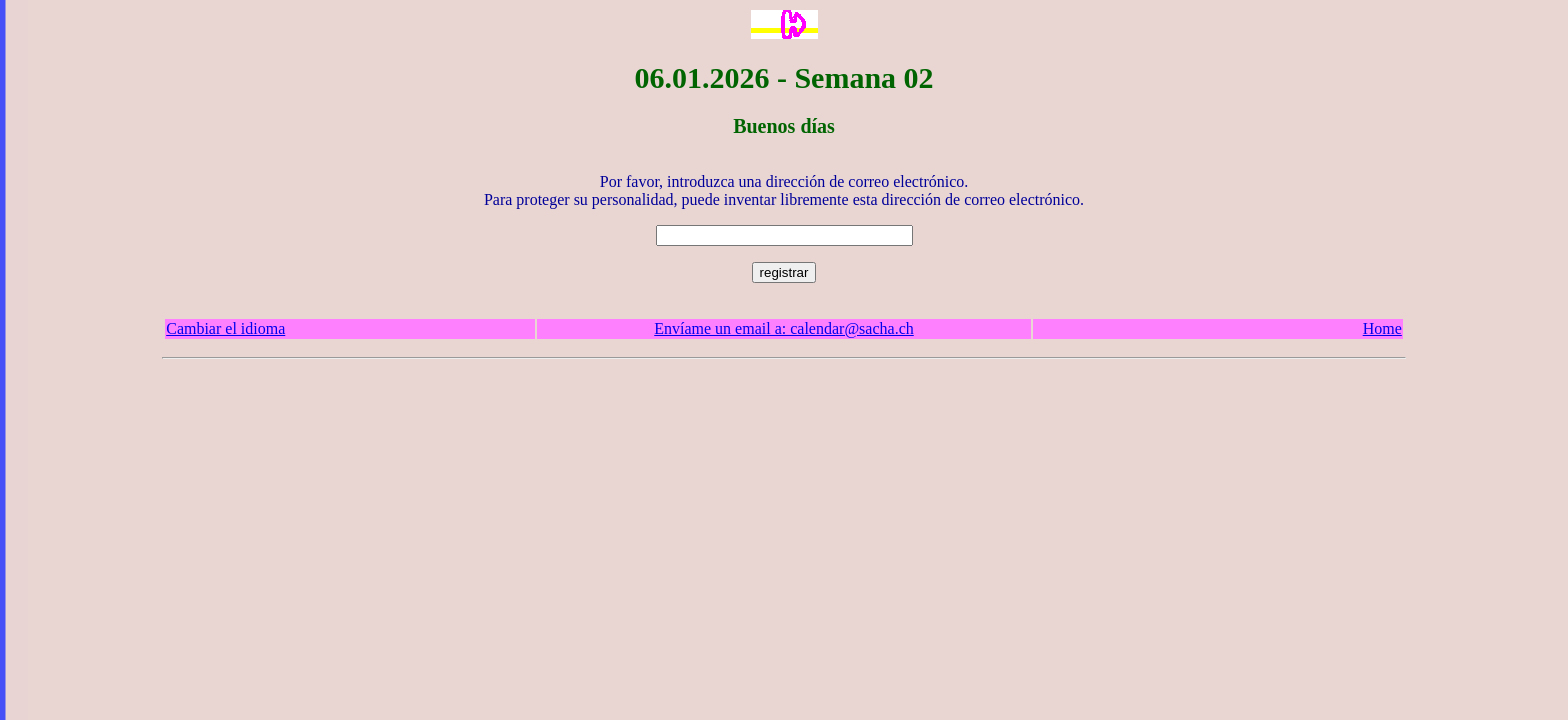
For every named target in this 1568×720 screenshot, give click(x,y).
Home (1382, 328)
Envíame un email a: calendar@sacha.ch (784, 328)
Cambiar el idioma (225, 328)
